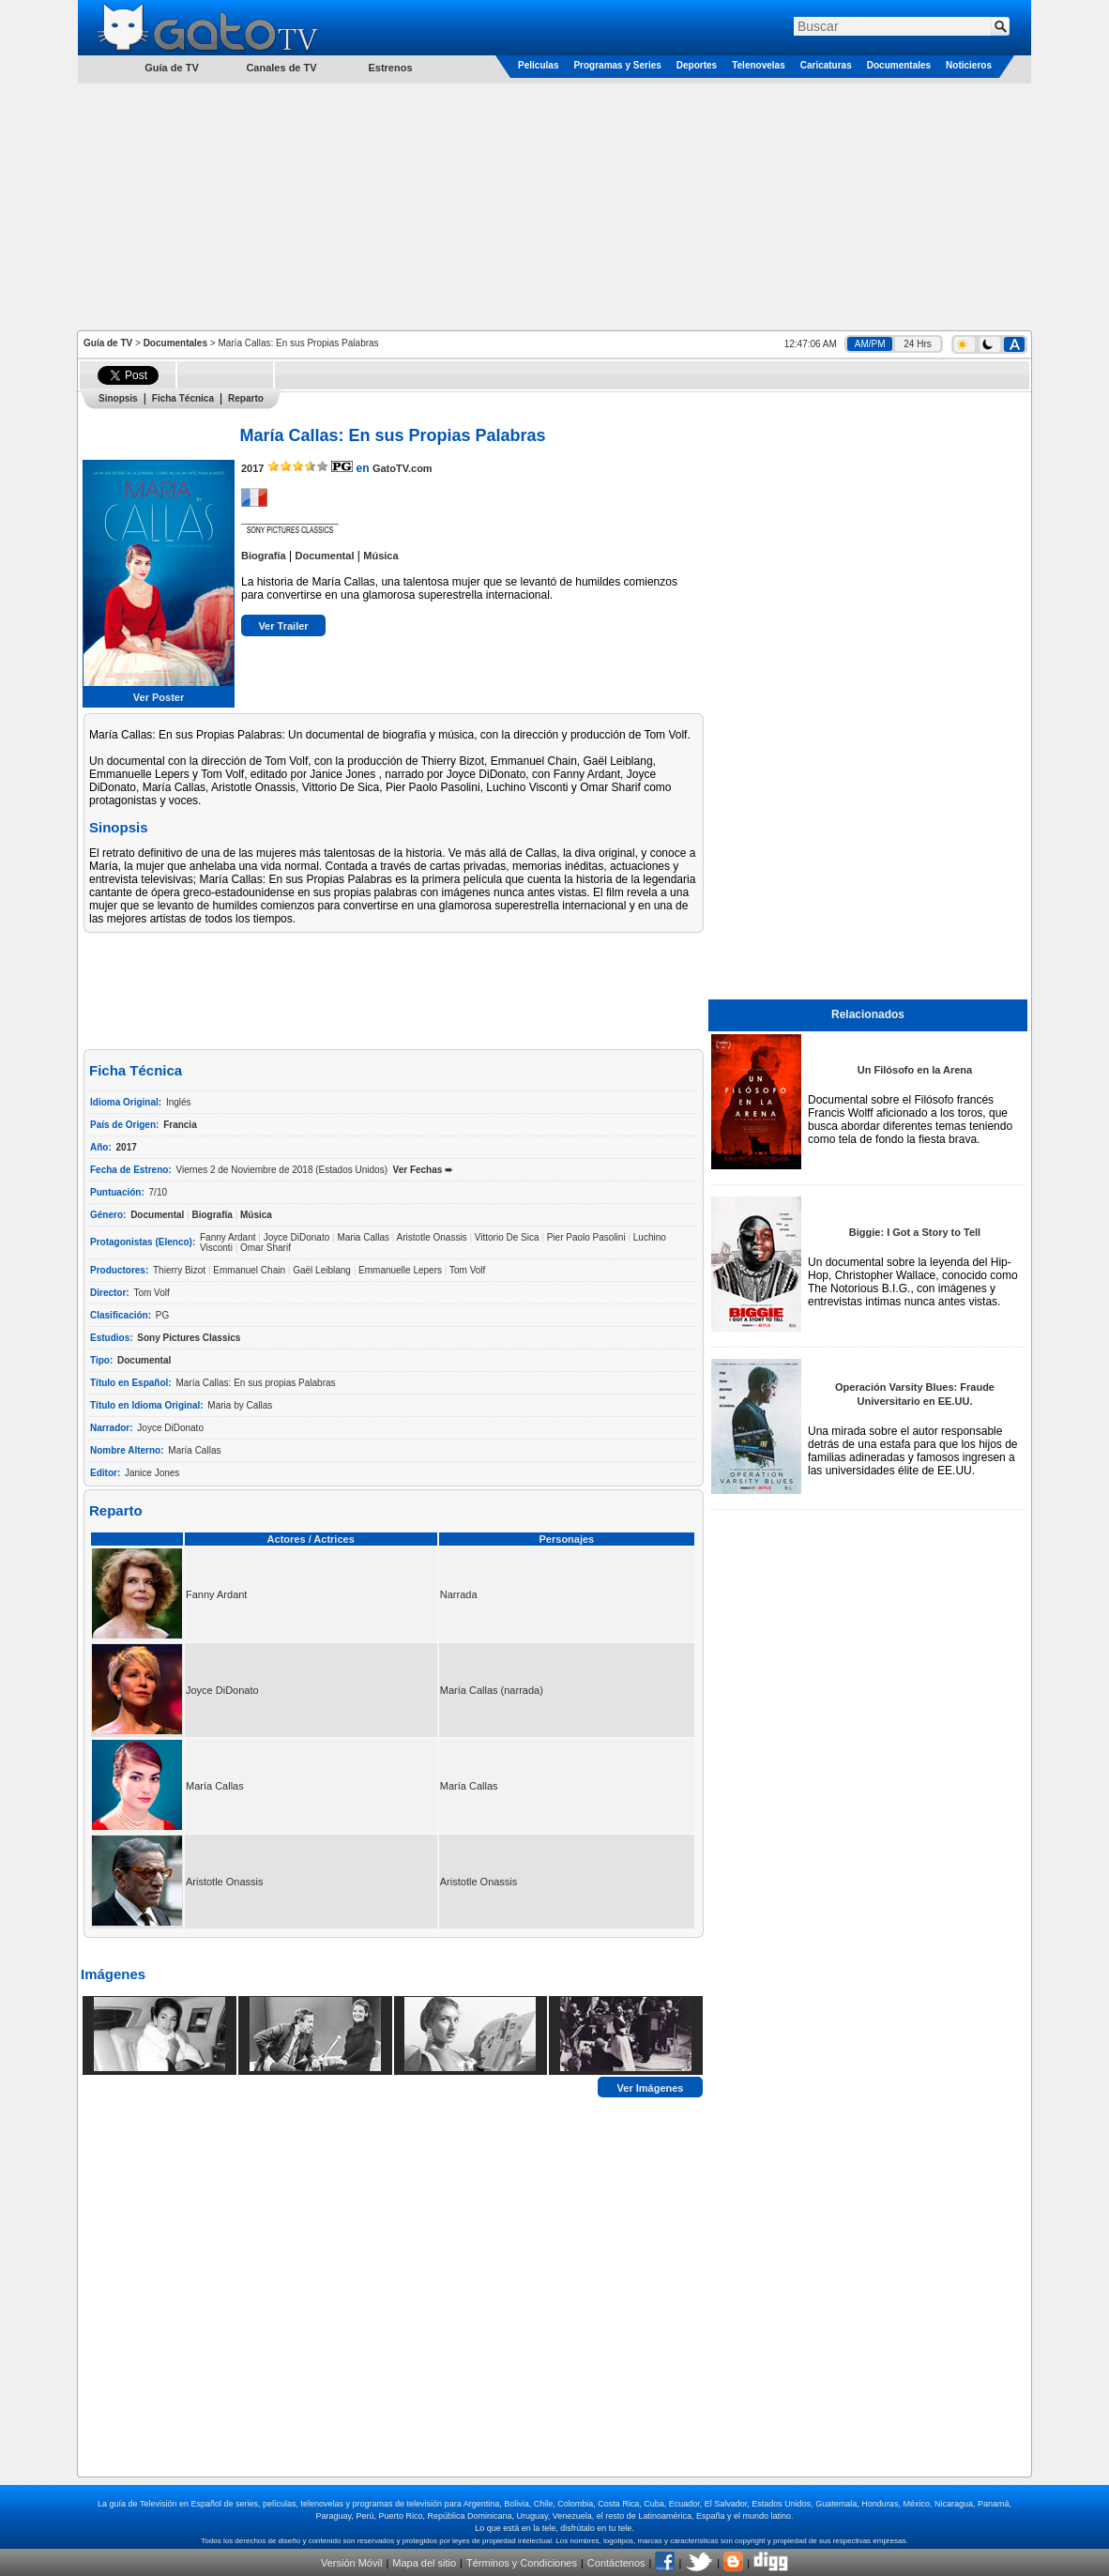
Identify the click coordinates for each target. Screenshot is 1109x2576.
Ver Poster (158, 697)
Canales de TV (281, 67)
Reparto (246, 398)
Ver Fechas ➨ (423, 1170)
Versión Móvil (351, 2562)
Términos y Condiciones (521, 2562)
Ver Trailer (283, 626)
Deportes (696, 65)
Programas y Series (617, 65)
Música (380, 555)
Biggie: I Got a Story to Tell (914, 1232)
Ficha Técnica (183, 398)
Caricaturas (826, 65)
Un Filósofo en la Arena (915, 1069)
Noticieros (969, 65)
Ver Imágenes (650, 2087)
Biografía (263, 555)
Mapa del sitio (424, 2562)
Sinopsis (118, 398)
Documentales (899, 65)
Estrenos (390, 67)
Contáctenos (616, 2562)
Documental (324, 555)
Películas (538, 65)
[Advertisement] (554, 205)
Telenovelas (758, 65)
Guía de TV (108, 343)
